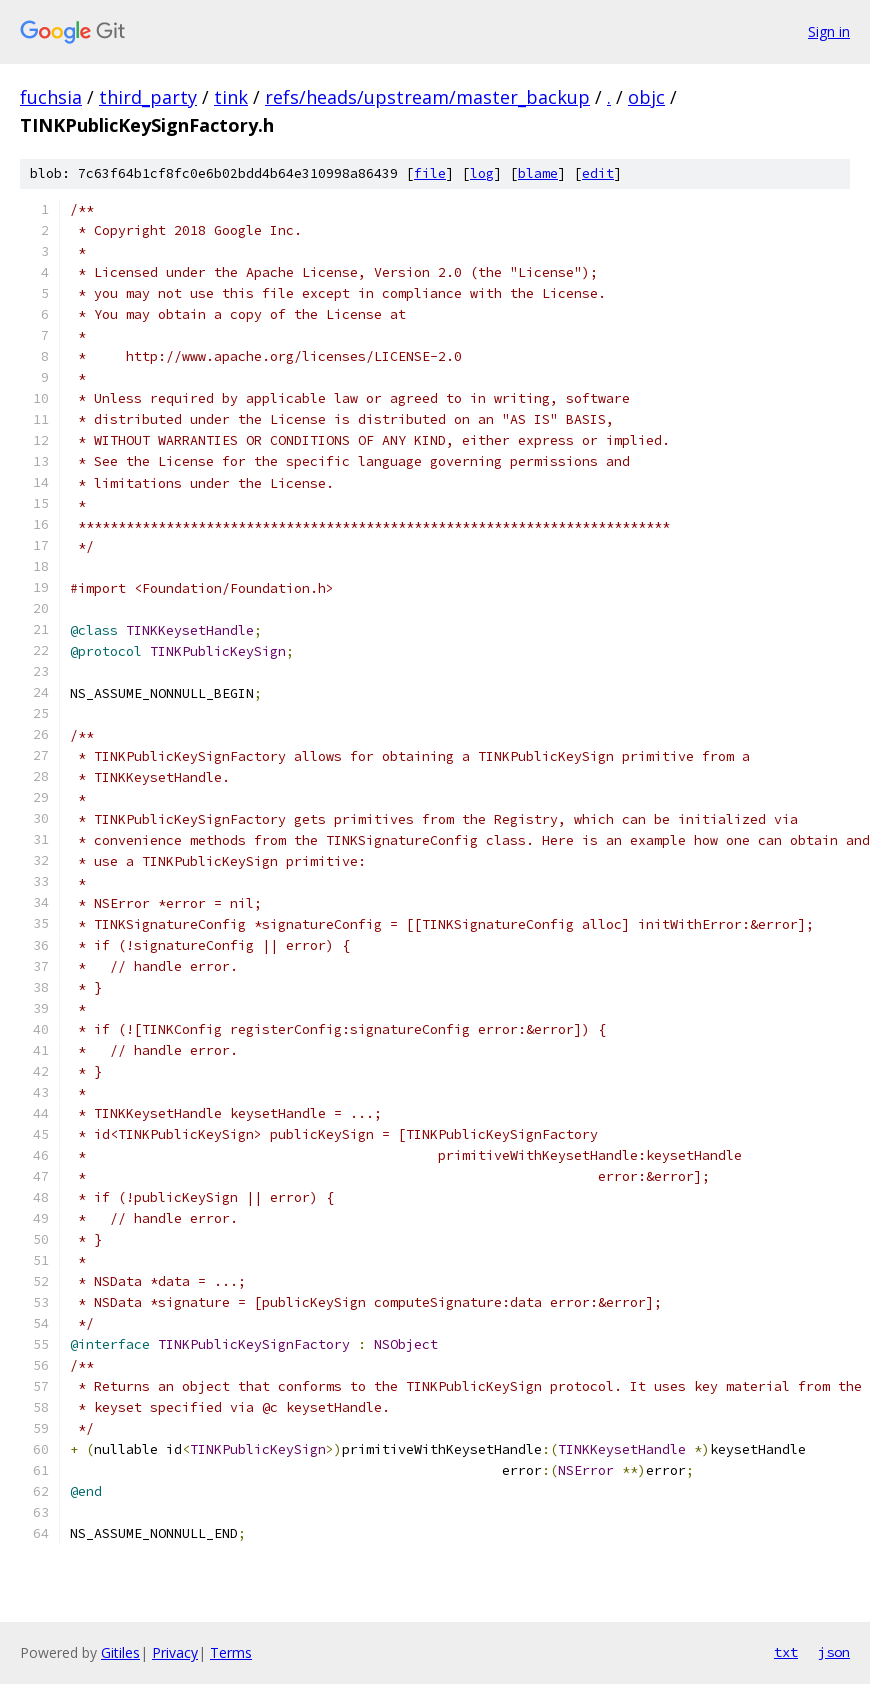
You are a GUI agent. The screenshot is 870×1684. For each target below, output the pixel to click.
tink (231, 97)
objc (646, 97)
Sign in (829, 31)
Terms (231, 1652)
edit (598, 173)
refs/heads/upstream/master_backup (427, 97)
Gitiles (120, 1652)
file (430, 173)
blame (538, 173)
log (482, 173)
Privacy (175, 1652)
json (834, 1652)
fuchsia (51, 97)
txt (786, 1652)
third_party (148, 97)
